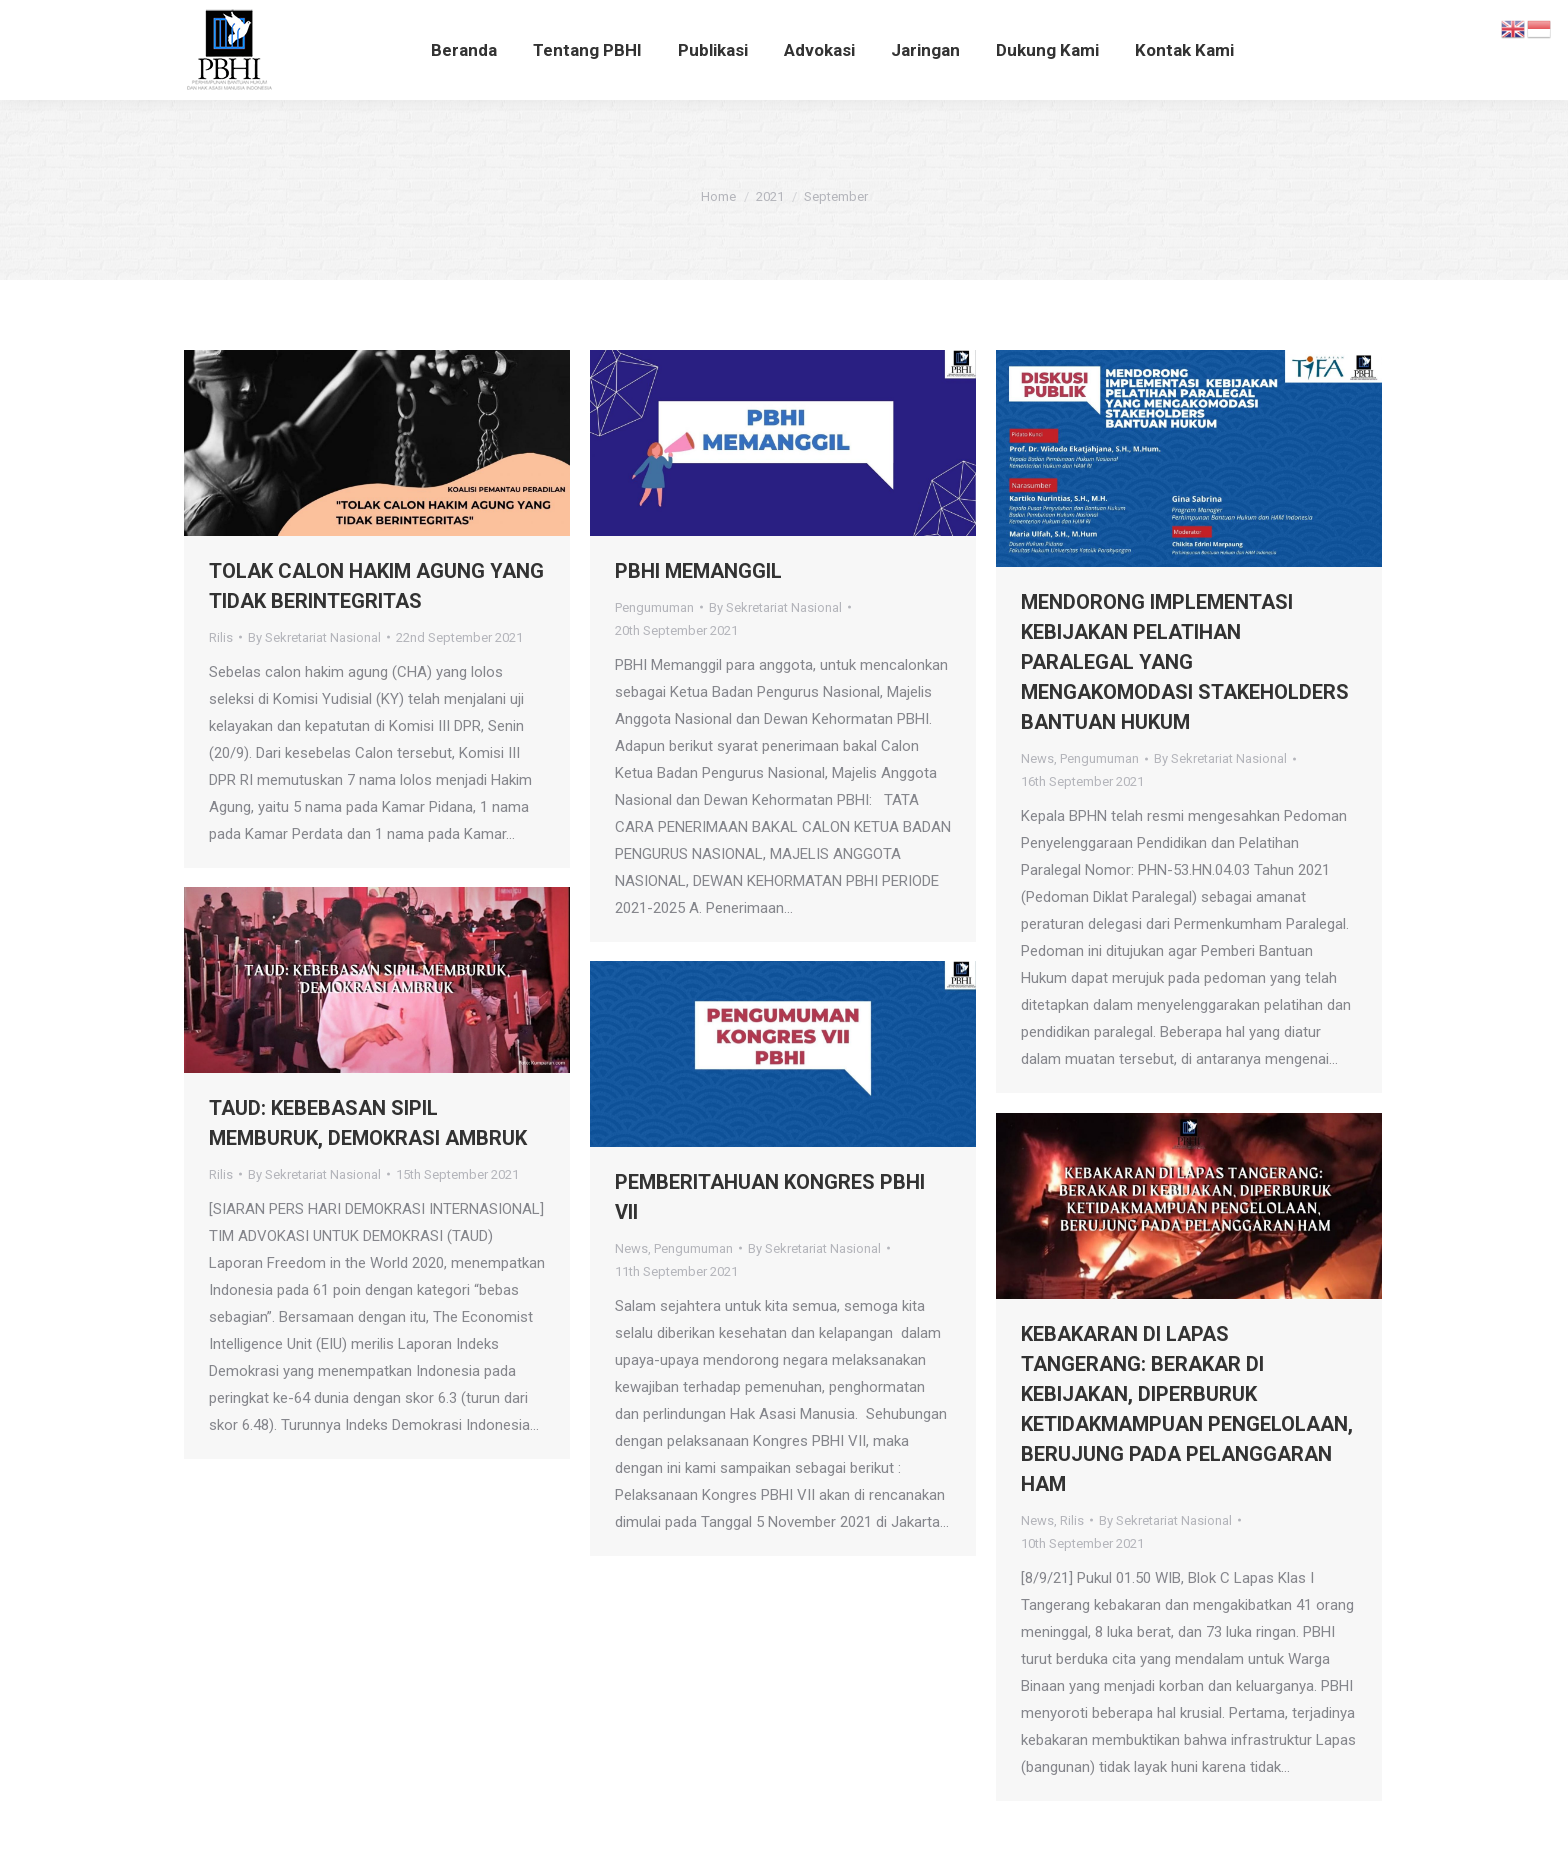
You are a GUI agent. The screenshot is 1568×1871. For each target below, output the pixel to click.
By (314, 637)
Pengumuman (654, 607)
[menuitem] (464, 50)
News (1037, 758)
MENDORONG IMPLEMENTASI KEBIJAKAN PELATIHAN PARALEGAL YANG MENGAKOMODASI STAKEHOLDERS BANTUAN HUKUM (1185, 662)
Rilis (221, 637)
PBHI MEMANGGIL (698, 571)
